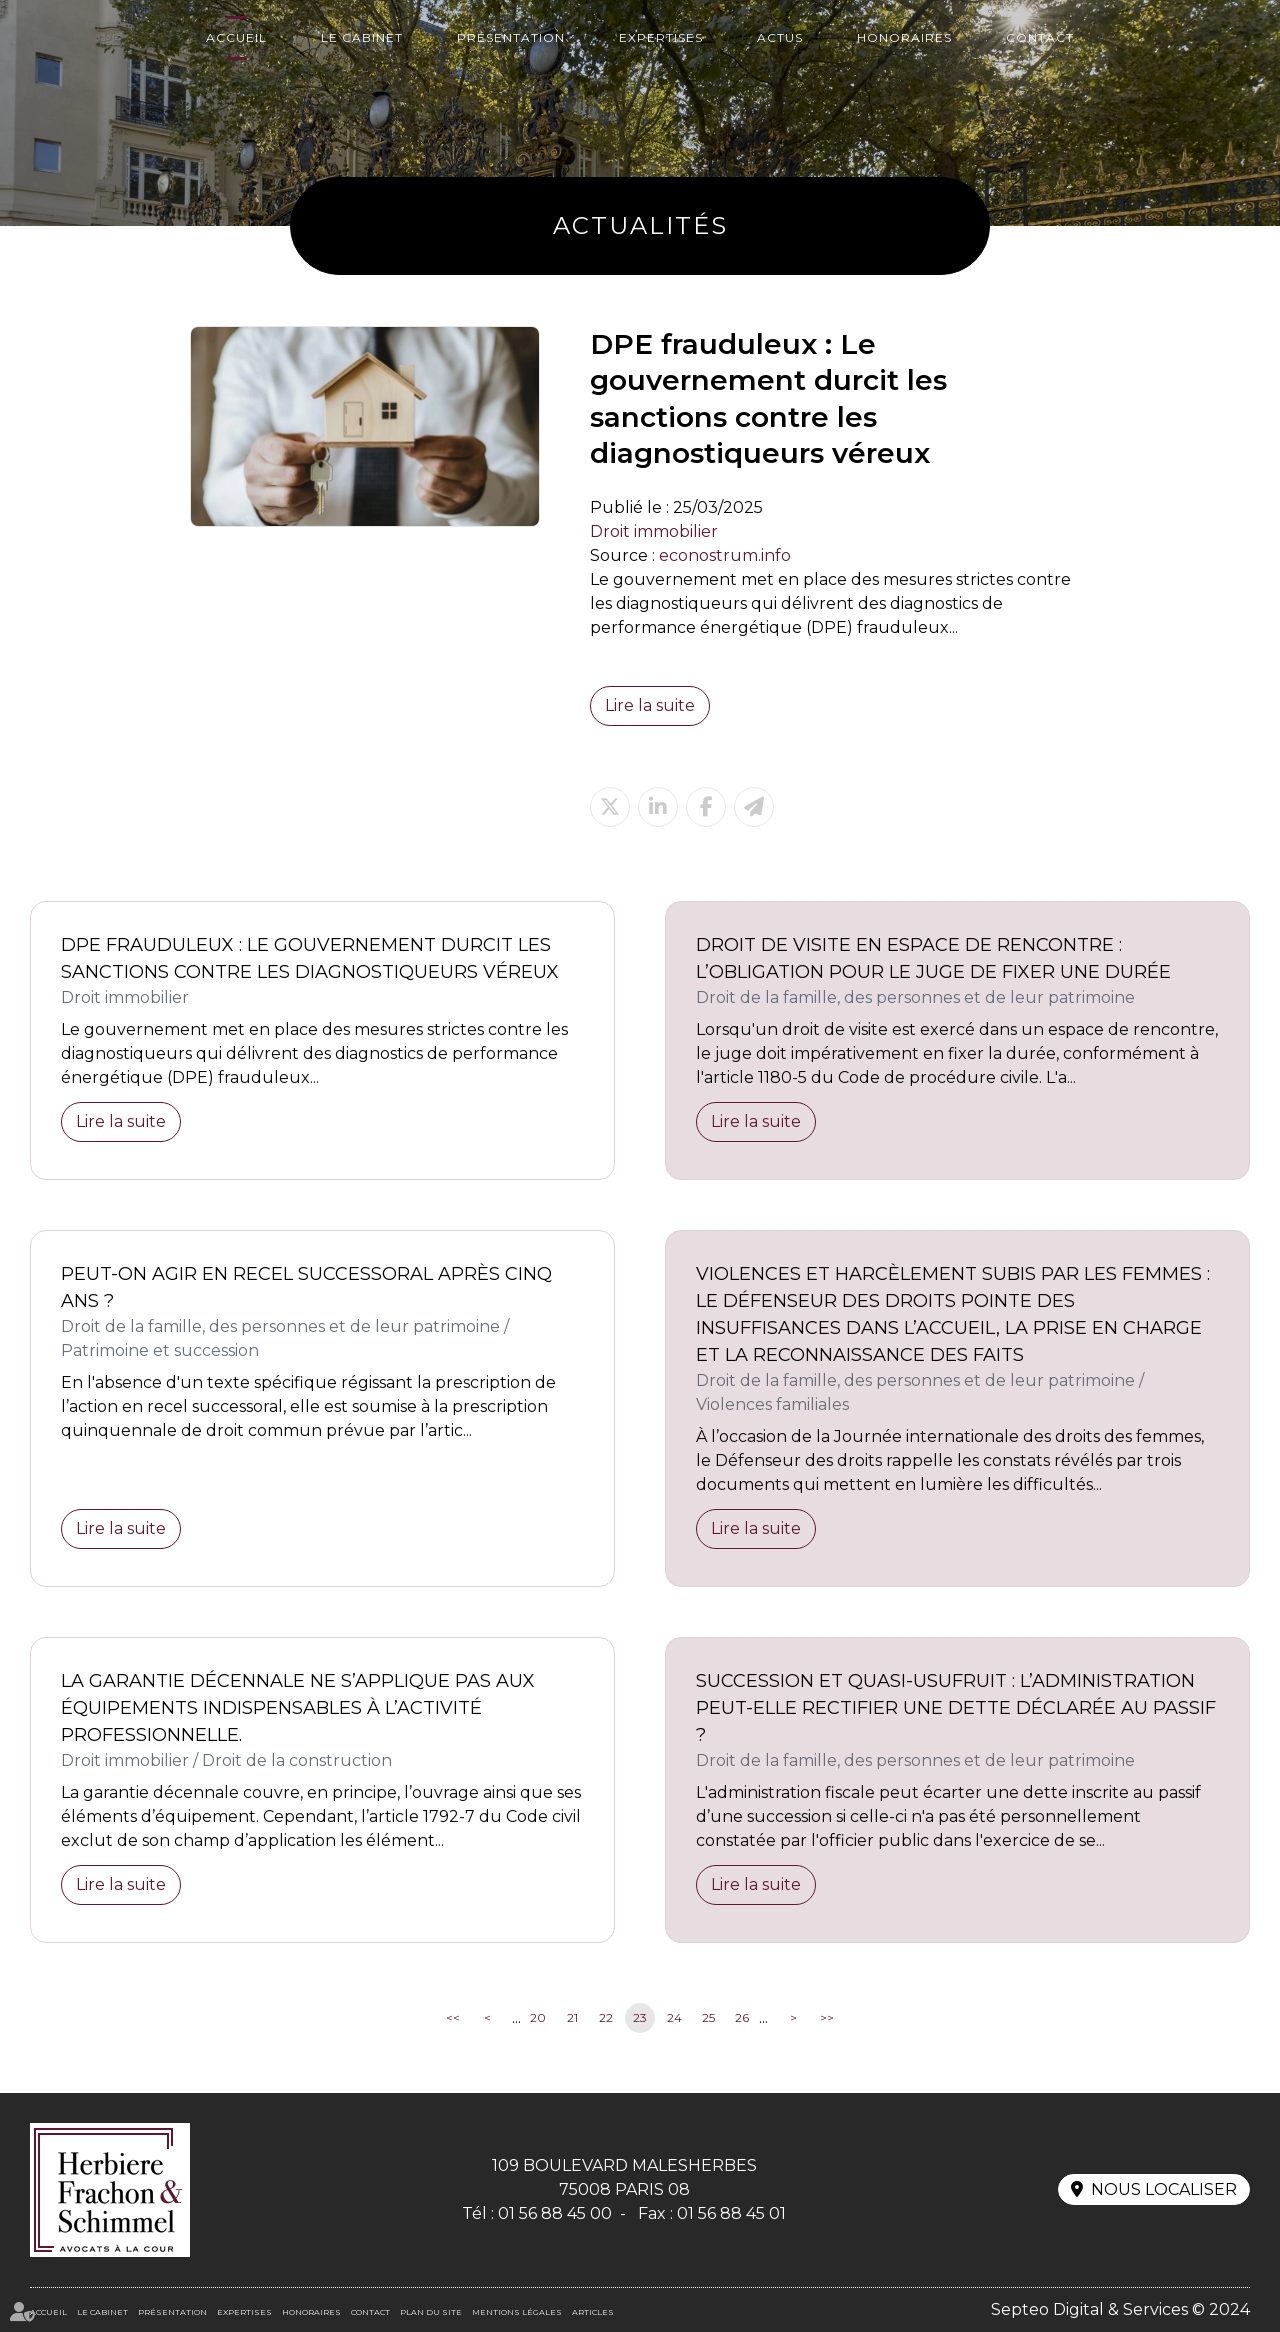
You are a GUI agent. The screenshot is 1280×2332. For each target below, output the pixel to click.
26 (742, 2017)
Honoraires (904, 37)
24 (674, 2017)
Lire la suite (650, 705)
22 (606, 2017)
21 (572, 2017)
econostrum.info (725, 555)
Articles (593, 2312)
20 (538, 2017)
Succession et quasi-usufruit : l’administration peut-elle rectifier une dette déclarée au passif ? (956, 1708)
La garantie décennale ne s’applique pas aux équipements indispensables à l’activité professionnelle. (298, 1708)
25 (708, 2017)
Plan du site (431, 2312)
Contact (1040, 37)
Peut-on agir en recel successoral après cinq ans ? (306, 1287)
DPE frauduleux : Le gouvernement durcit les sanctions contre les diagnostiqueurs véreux (310, 958)
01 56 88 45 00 (555, 2213)
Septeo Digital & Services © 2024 (1120, 2309)
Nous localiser (1164, 2189)
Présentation (511, 37)
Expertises (661, 37)
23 (640, 2017)
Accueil (236, 37)
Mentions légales (517, 2312)
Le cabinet (362, 37)
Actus (780, 37)
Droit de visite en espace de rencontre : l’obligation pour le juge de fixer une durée (933, 958)
